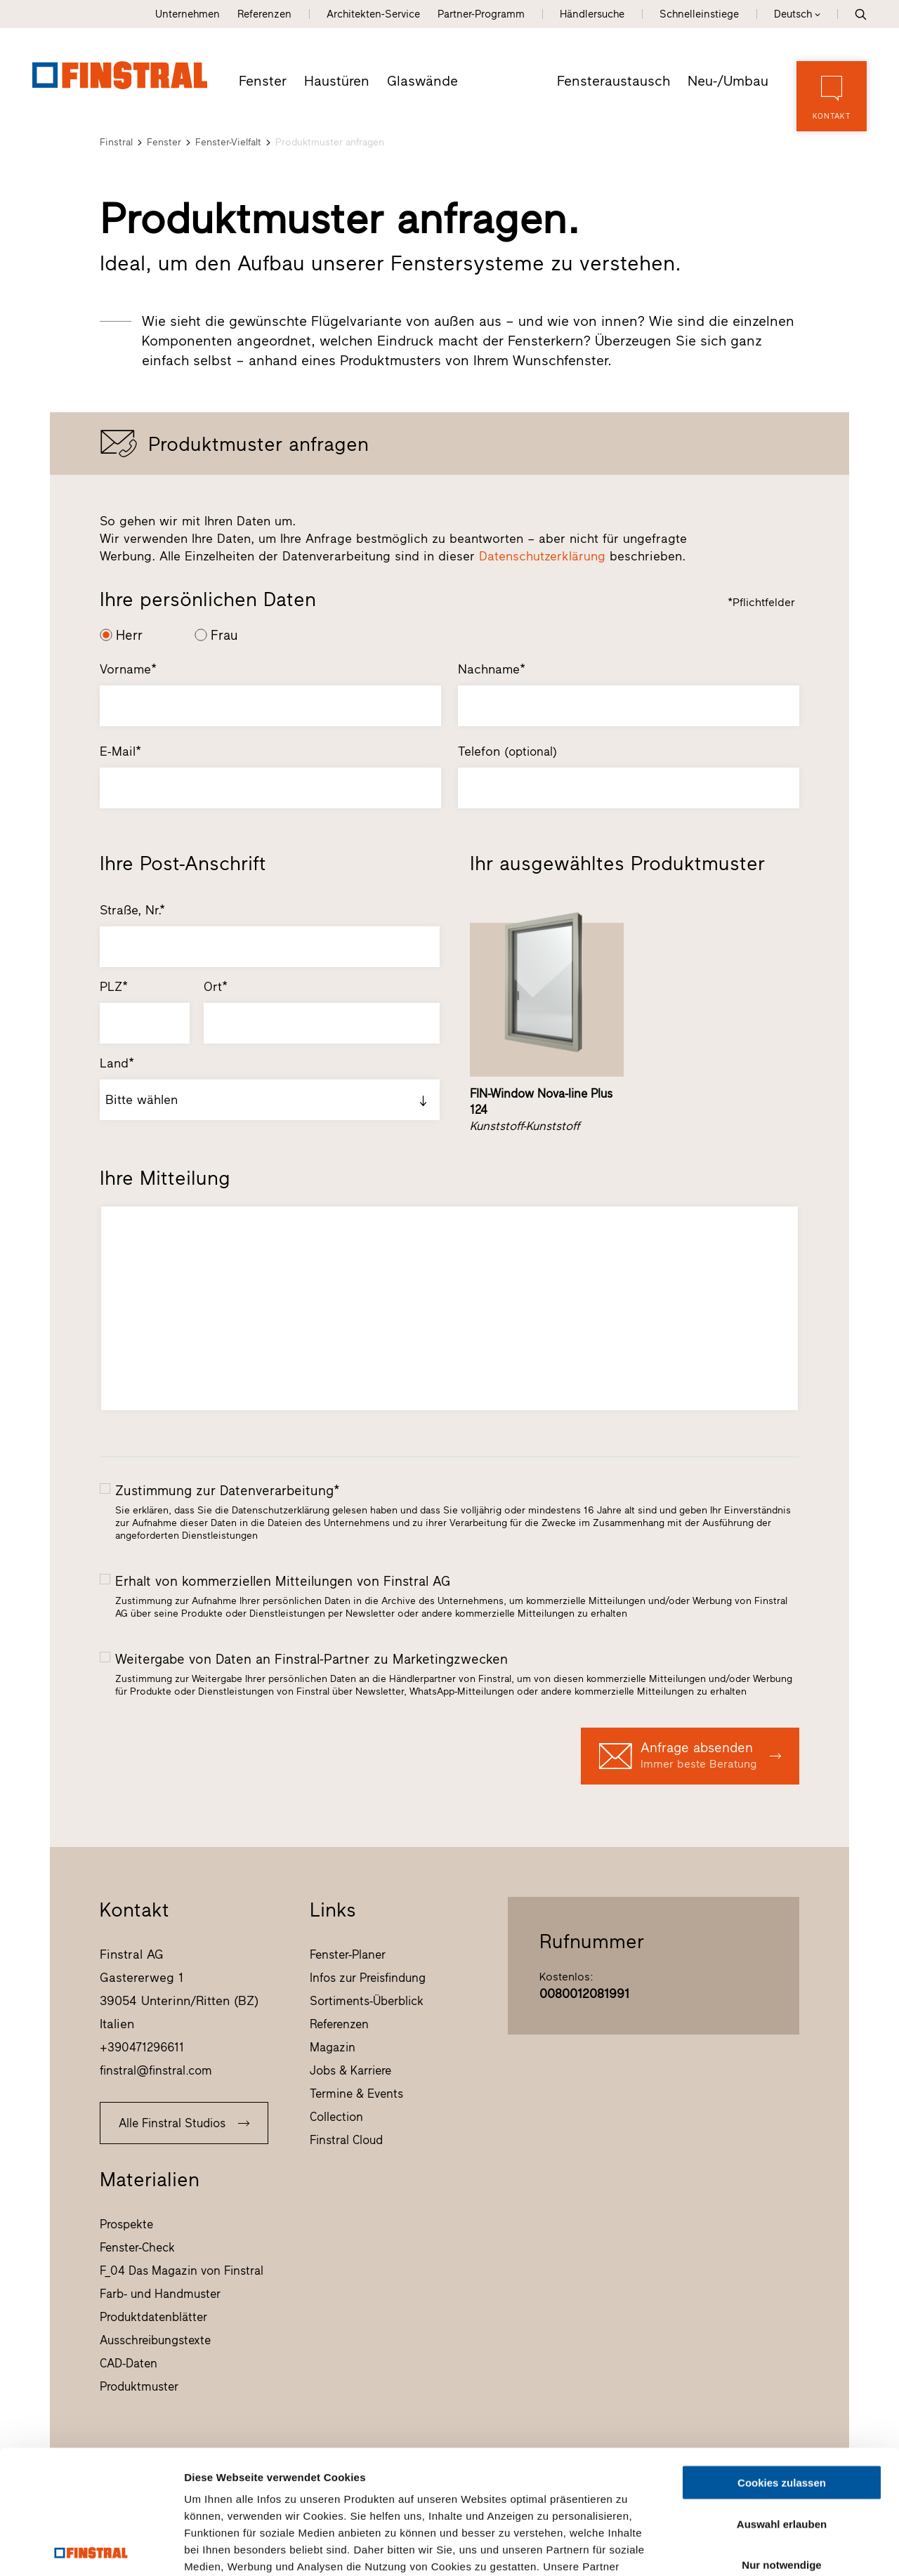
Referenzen (264, 14)
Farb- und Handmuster (160, 2294)
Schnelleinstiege (699, 14)
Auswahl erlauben (782, 2400)
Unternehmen (187, 14)
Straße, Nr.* (132, 910)
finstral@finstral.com (156, 2070)
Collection (336, 2117)
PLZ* (114, 986)
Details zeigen (746, 2548)
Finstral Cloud (346, 2140)
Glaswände (422, 80)
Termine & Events (356, 2094)
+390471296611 (142, 2047)
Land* (117, 1063)
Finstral (116, 142)
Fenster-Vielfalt (228, 142)
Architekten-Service (373, 14)
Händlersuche (592, 14)
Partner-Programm (481, 14)
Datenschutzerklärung (542, 556)
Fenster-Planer (348, 1954)
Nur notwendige (781, 2441)
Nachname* (491, 669)
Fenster (263, 80)
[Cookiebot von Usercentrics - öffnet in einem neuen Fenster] (90, 2548)
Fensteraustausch (613, 80)
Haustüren (336, 80)
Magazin (332, 2047)
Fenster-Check (137, 2247)
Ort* (216, 986)
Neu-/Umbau (728, 80)
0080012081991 (584, 1994)
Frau (224, 635)
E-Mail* (120, 751)
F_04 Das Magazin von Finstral (181, 2270)
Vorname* (128, 669)
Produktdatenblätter (153, 2317)
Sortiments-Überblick (367, 2001)
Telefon (507, 751)
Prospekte (126, 2224)
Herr (129, 635)
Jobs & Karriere (350, 2070)
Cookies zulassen (781, 2359)
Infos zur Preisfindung (368, 1978)
